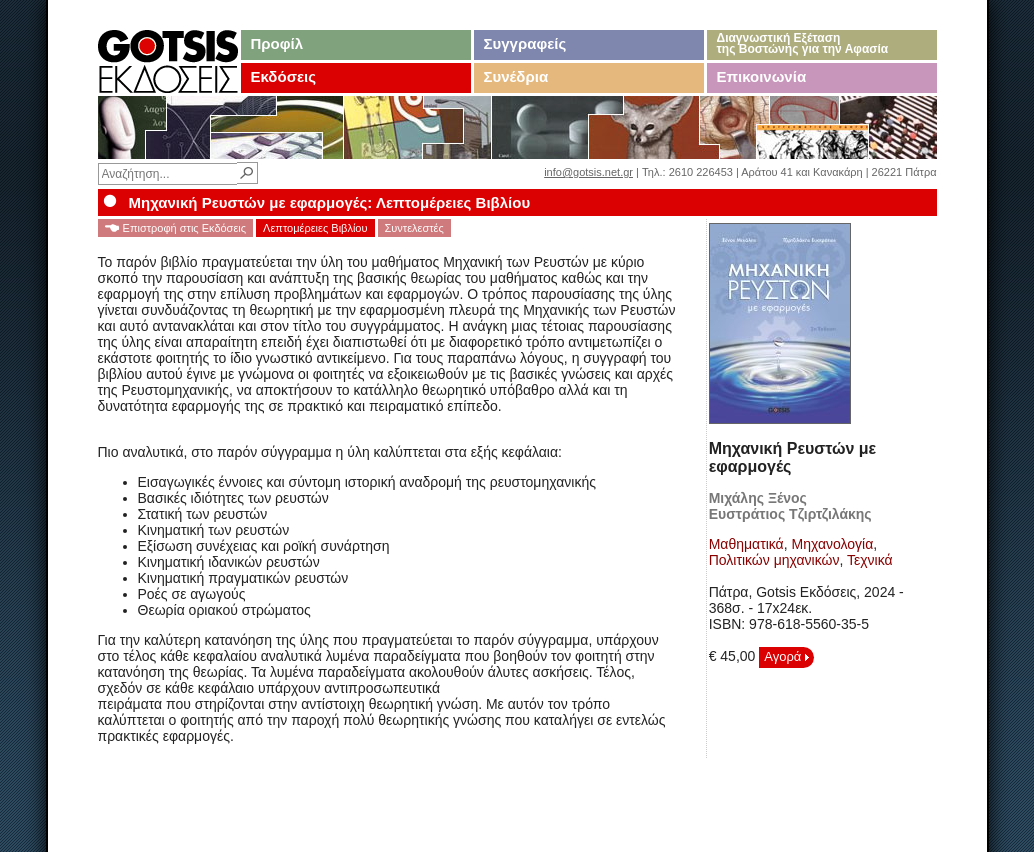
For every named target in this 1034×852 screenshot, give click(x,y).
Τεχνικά (870, 560)
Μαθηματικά (746, 544)
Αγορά (786, 656)
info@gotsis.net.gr (588, 172)
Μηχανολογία (833, 544)
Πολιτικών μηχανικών (774, 560)
